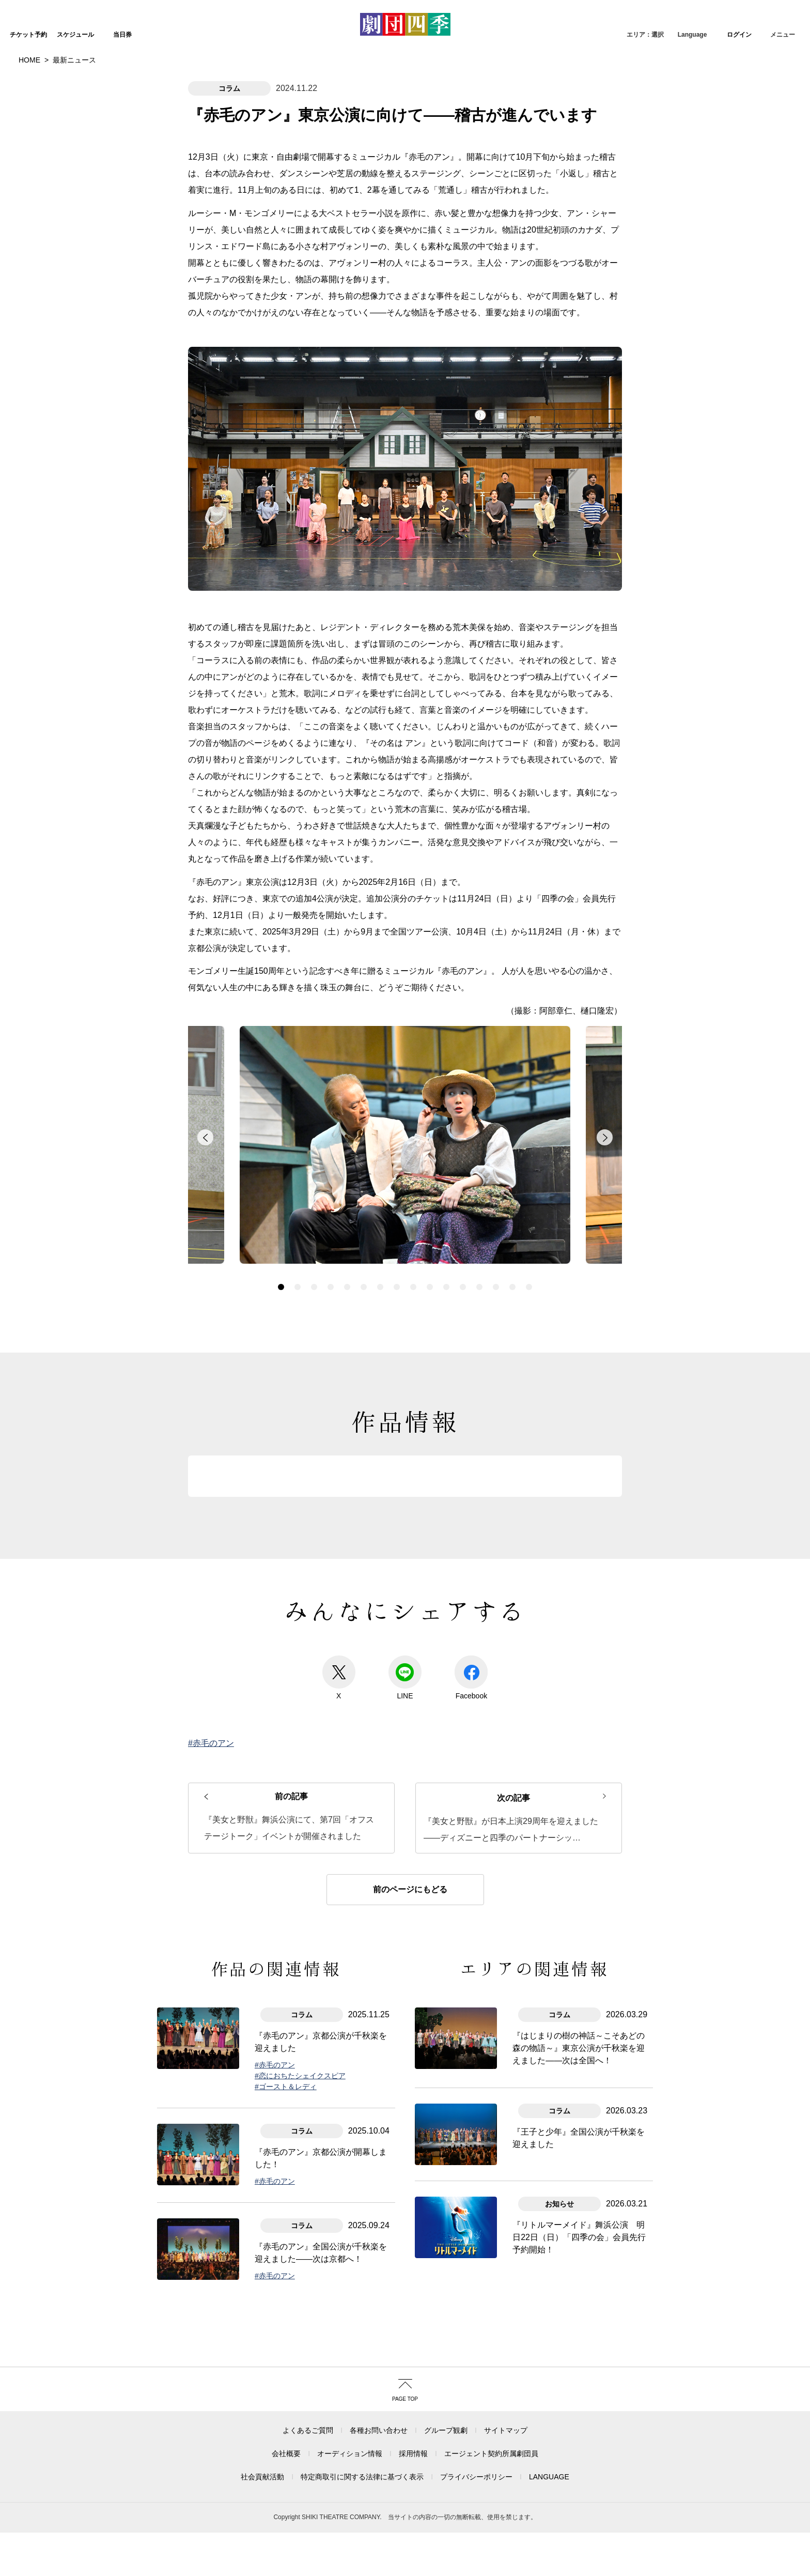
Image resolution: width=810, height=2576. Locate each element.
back (206, 1093)
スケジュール (75, 34)
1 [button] (281, 1237)
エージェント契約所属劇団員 (491, 2404)
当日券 (122, 34)
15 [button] (512, 1237)
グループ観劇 (446, 2380)
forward (604, 1093)
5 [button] (347, 1237)
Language (692, 34)
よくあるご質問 (308, 2380)
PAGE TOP (405, 2349)
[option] (405, 1097)
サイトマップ (505, 2380)
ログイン (739, 34)
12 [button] (463, 1237)
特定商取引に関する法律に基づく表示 (362, 2427)
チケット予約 (28, 34)
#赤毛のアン (211, 1693)
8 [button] (397, 1237)
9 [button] (413, 1237)
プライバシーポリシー (476, 2427)
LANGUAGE (549, 2427)
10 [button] (430, 1237)
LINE (405, 1628)
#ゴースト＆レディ (286, 2037)
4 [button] (331, 1237)
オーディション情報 (349, 2404)
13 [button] (479, 1237)
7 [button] (380, 1237)
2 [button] (297, 1237)
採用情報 (413, 2404)
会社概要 (286, 2404)
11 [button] (446, 1237)
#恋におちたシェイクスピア (300, 2026)
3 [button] (314, 1237)
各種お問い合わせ (379, 2380)
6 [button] (364, 1237)
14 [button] (496, 1237)
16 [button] (529, 1237)
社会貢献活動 (262, 2427)
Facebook (471, 1628)
